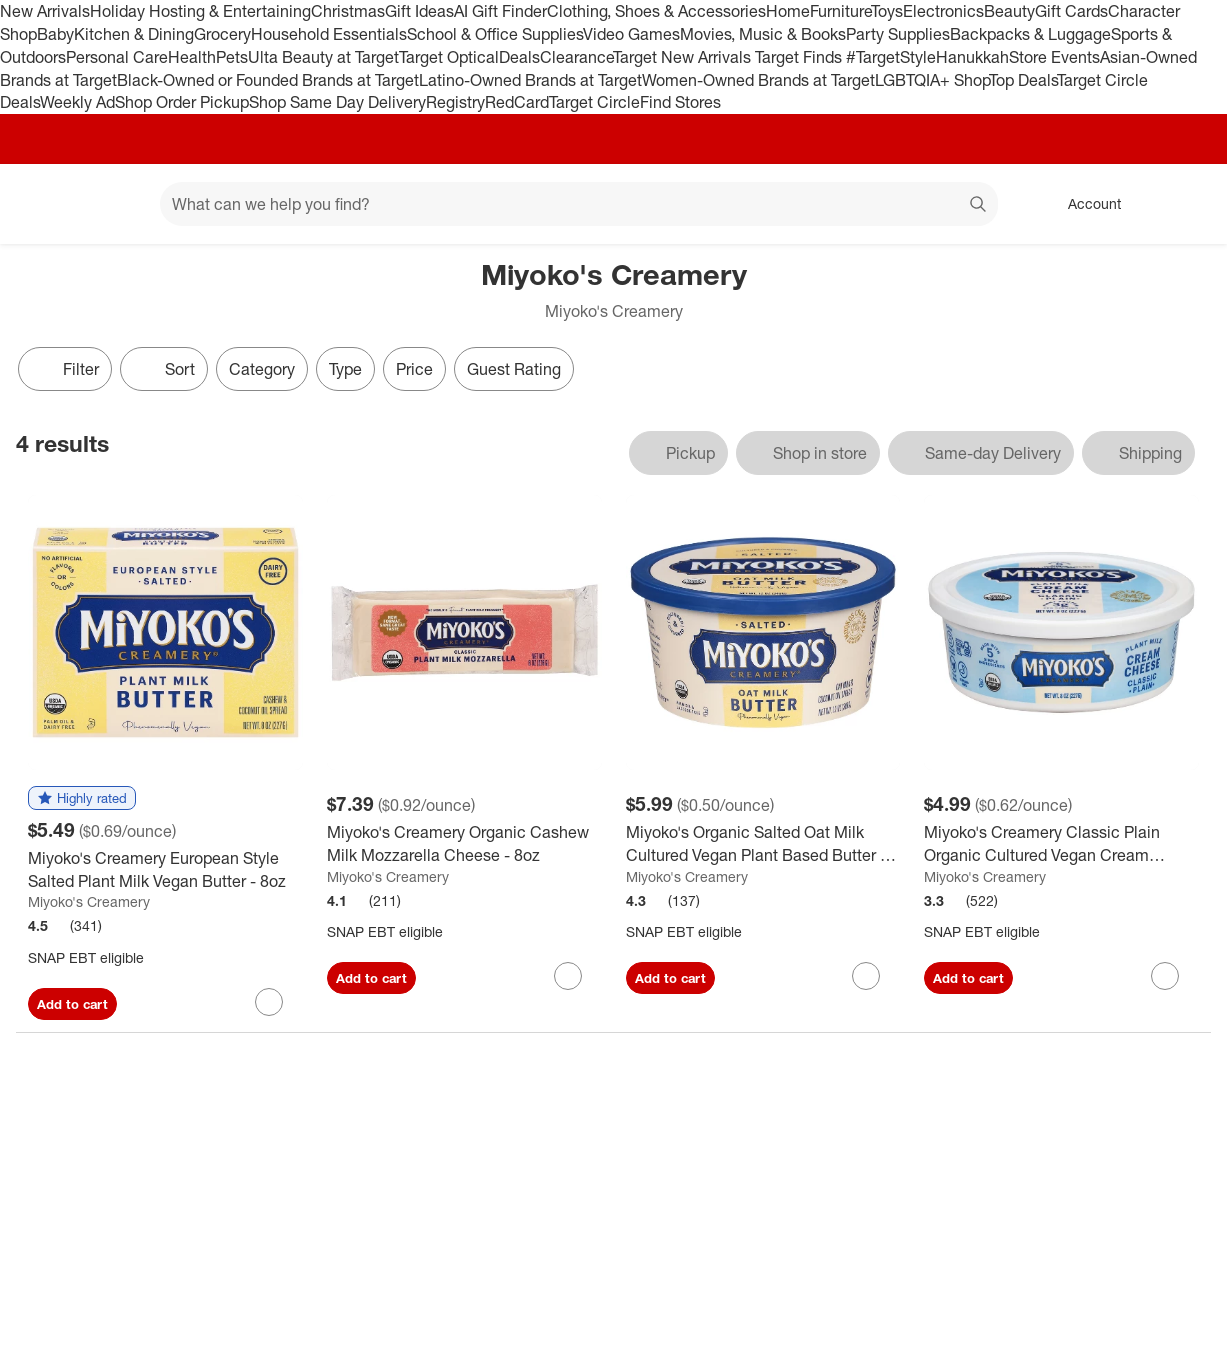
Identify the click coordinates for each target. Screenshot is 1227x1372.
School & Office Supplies (495, 34)
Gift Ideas (419, 11)
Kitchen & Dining (134, 34)
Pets (232, 57)
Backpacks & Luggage (1030, 34)
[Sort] (164, 369)
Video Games (631, 34)
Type (345, 369)
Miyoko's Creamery (89, 901)
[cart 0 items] (1185, 204)
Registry (455, 102)
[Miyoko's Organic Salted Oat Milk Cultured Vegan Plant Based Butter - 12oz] (763, 844)
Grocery (222, 34)
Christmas (348, 11)
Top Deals (1023, 80)
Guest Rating (514, 369)
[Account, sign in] (1084, 204)
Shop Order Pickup (182, 102)
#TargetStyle (891, 57)
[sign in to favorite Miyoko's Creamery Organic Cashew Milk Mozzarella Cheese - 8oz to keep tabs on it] (568, 976)
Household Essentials (329, 34)
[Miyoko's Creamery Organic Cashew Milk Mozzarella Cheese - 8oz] (464, 844)
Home (788, 11)
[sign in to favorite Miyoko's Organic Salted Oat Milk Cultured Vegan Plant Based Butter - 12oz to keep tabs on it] (866, 976)
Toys (887, 11)
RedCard (517, 102)
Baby (55, 34)
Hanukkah (972, 57)
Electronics (943, 11)
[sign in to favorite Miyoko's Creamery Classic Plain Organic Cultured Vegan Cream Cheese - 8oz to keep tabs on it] (1165, 976)
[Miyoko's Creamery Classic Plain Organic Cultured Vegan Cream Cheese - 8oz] (1061, 844)
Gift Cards (1071, 11)
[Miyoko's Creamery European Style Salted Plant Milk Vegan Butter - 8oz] (165, 870)
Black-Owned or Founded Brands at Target (268, 80)
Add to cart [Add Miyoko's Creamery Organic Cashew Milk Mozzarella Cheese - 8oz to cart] (371, 978)
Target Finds (800, 57)
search (979, 206)
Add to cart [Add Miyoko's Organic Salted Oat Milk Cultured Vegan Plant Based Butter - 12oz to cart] (670, 978)
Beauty (1009, 11)
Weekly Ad (77, 102)
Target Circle (594, 102)
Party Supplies (898, 34)
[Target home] (44, 204)
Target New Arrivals (684, 57)
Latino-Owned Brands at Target (530, 80)
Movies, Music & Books (763, 34)
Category (262, 369)
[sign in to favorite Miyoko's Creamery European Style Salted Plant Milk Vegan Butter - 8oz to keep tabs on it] (269, 1002)
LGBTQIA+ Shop (932, 80)
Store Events (1054, 57)
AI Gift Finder (500, 11)
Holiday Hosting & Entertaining (200, 11)
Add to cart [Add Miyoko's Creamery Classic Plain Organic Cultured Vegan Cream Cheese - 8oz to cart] (968, 978)
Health (192, 57)
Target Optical (449, 57)
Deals (519, 57)
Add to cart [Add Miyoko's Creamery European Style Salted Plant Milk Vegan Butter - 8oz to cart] (72, 1004)
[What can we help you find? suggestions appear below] (579, 204)
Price (414, 369)
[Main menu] (114, 204)
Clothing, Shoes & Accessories (656, 11)
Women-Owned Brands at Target (758, 80)
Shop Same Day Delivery (337, 102)
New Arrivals (45, 11)
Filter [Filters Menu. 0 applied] (65, 369)
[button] (82, 799)
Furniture (840, 11)
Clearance (576, 57)
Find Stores (680, 102)
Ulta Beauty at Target (323, 57)
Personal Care (117, 57)
